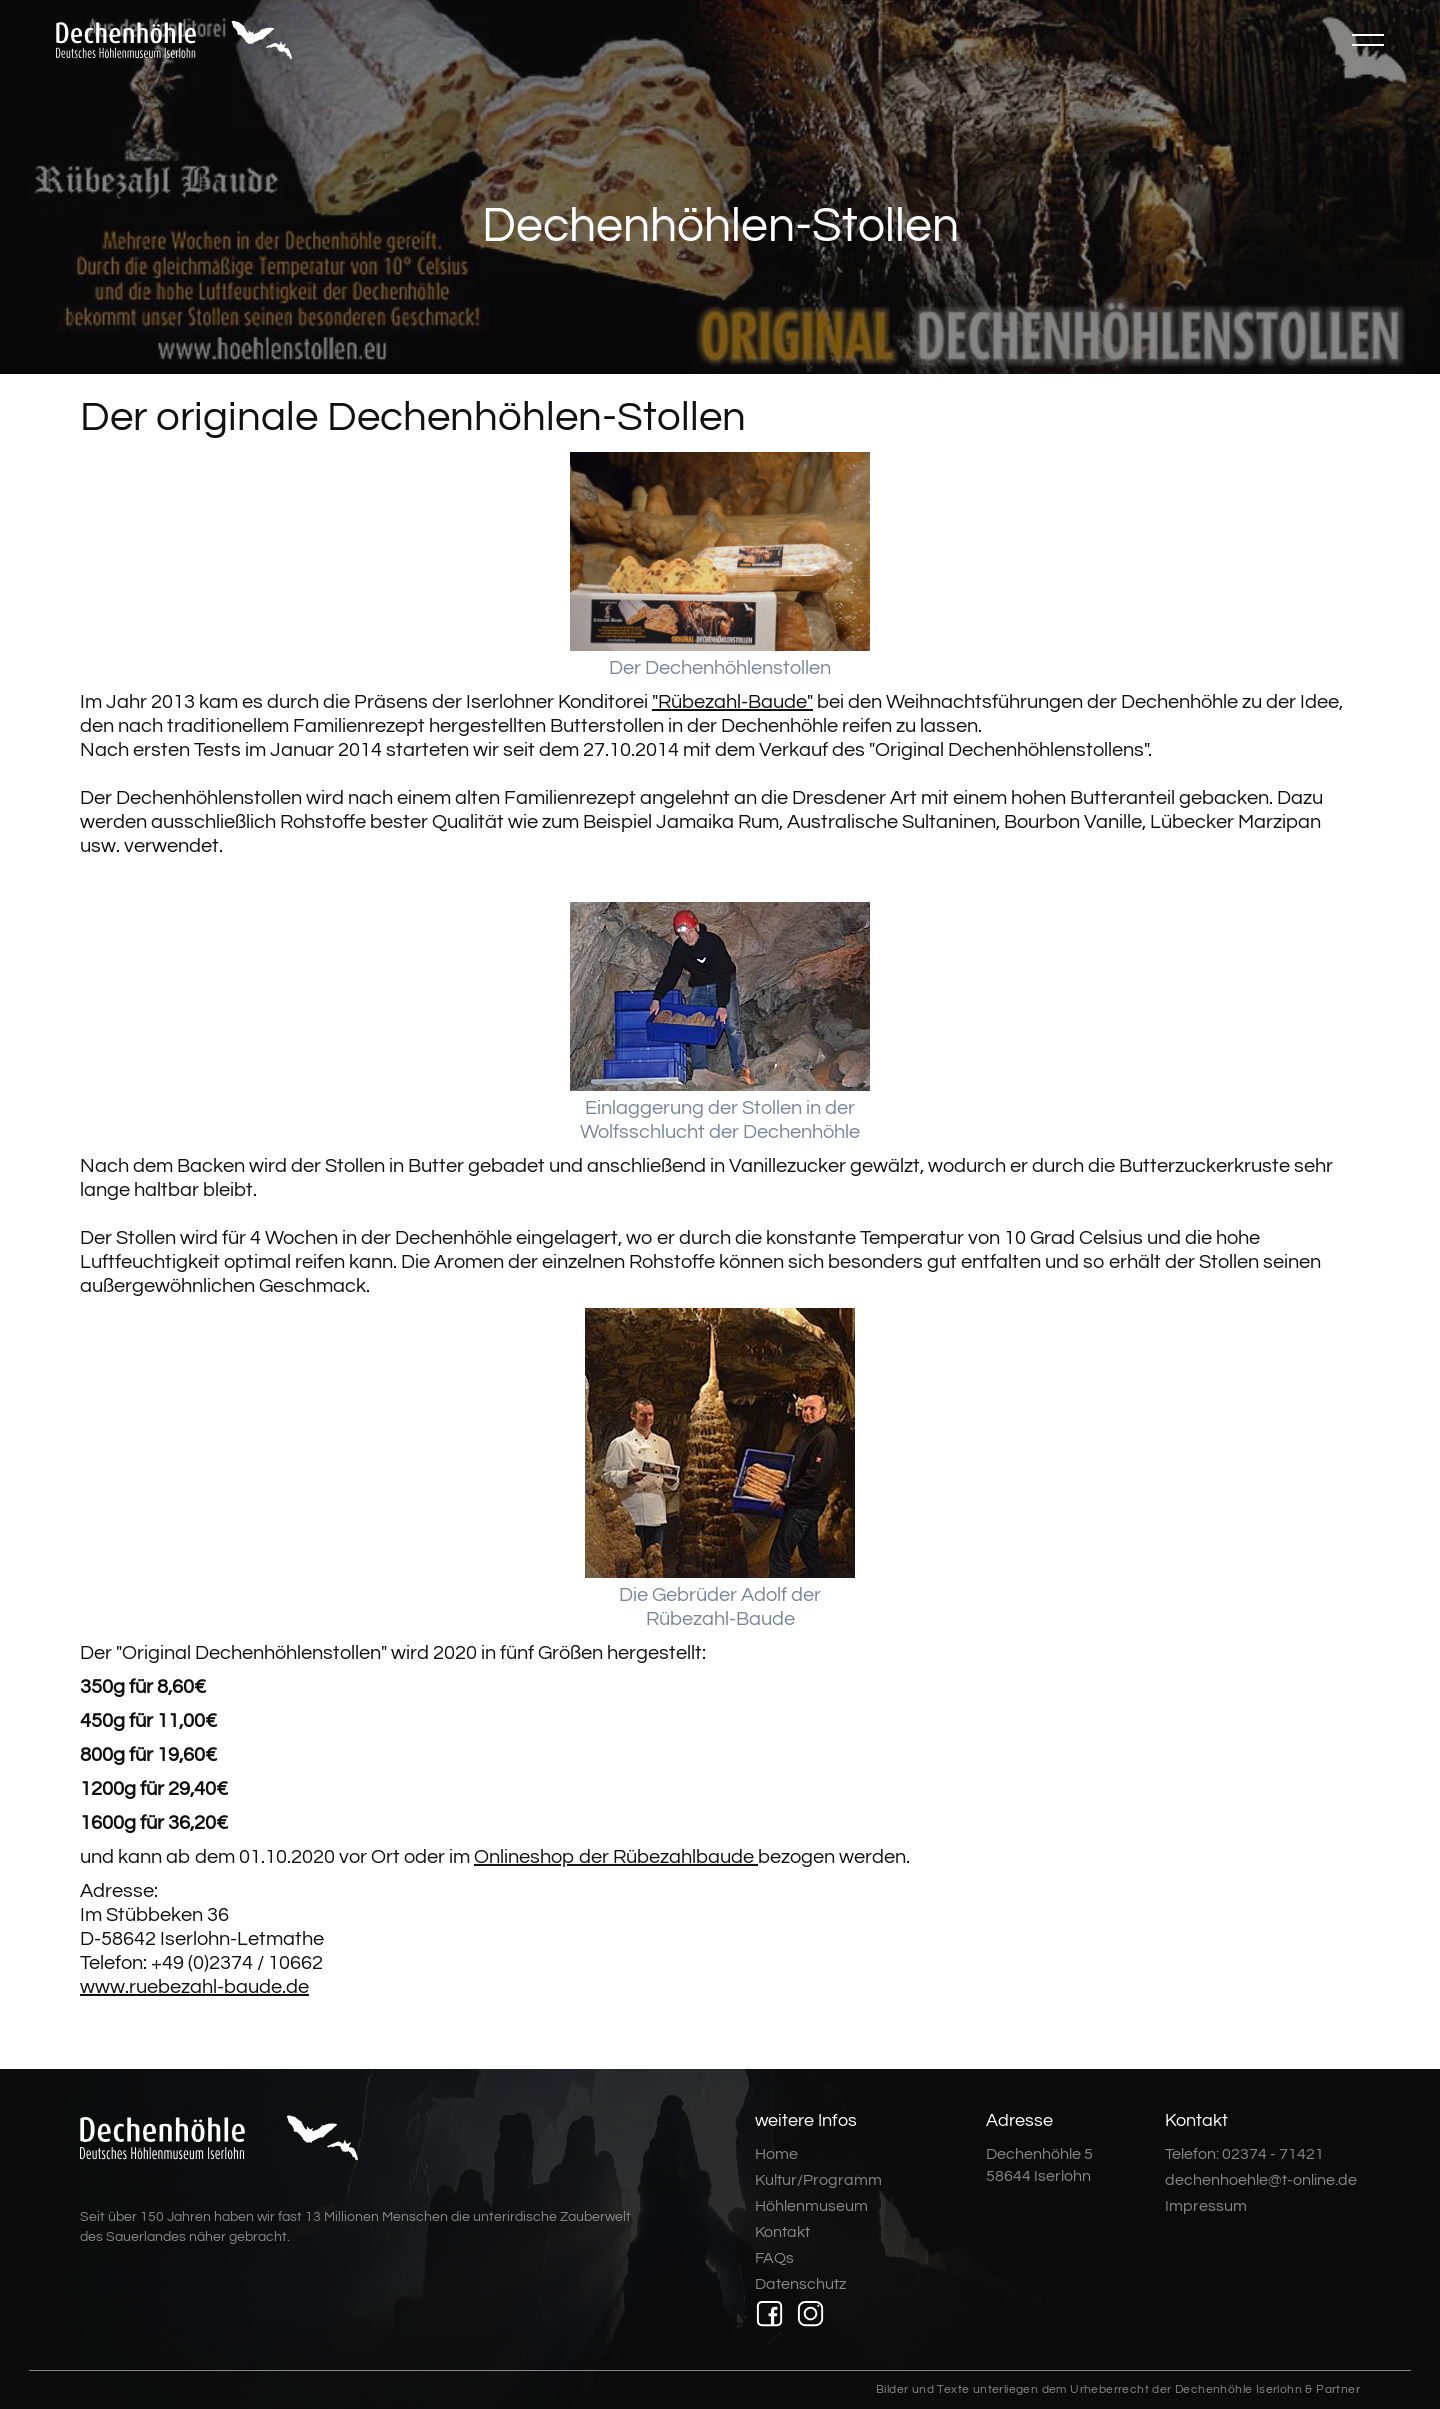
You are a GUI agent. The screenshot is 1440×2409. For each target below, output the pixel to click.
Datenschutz (800, 2284)
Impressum (1206, 2206)
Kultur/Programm (818, 2180)
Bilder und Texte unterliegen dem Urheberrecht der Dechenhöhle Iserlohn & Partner (1118, 2389)
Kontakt (782, 2232)
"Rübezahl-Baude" (732, 702)
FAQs (774, 2258)
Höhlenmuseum (811, 2206)
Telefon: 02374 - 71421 (1244, 2154)
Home (776, 2154)
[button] (1368, 40)
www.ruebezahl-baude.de (194, 1987)
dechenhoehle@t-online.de (1261, 2180)
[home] (174, 40)
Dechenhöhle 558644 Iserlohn (1039, 2165)
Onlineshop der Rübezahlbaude (616, 1857)
